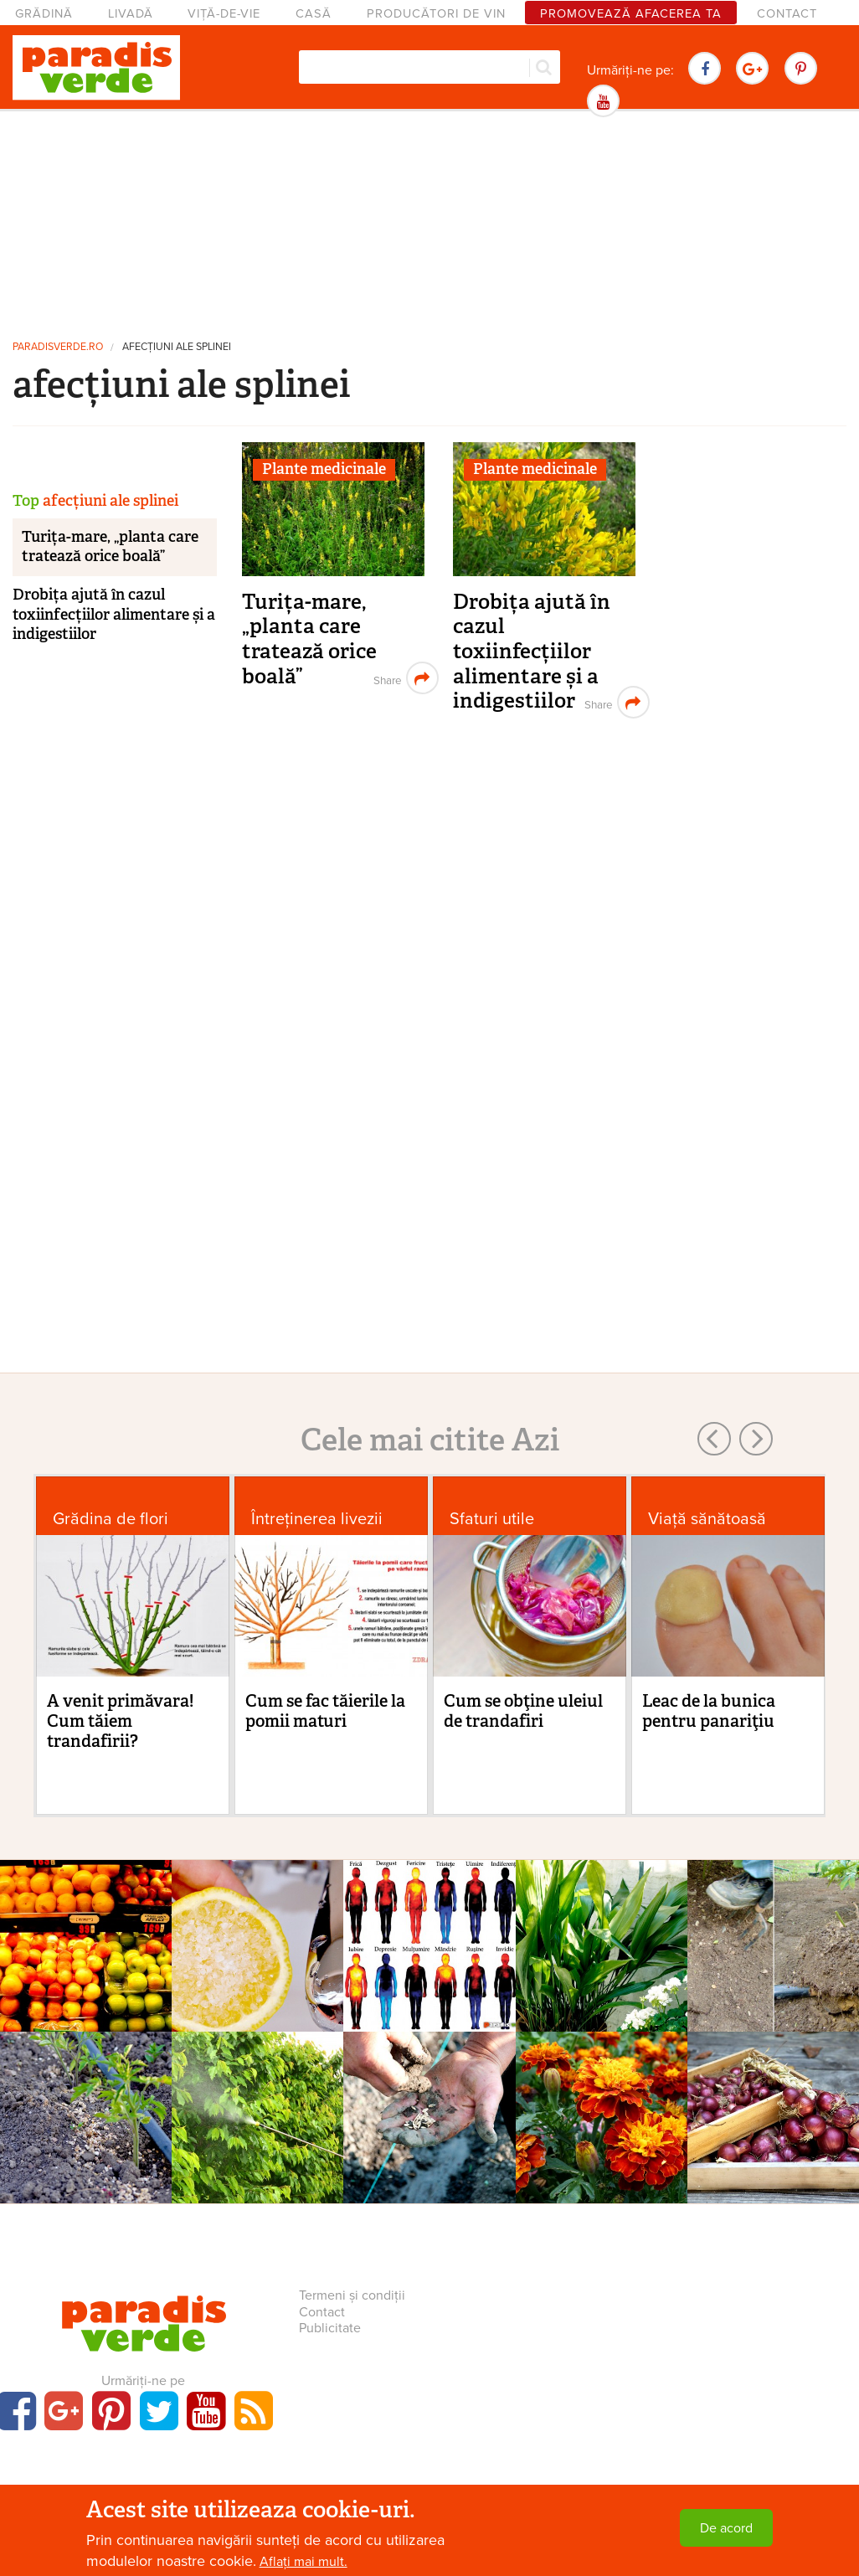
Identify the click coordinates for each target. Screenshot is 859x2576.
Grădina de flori (110, 1518)
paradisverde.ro (58, 347)
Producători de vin (436, 14)
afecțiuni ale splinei (176, 347)
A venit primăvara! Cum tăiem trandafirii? (120, 1721)
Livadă (130, 14)
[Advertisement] (429, 222)
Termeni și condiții (352, 2295)
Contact (787, 14)
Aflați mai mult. (303, 2561)
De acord (726, 2528)
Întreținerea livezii (317, 1518)
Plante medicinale (324, 469)
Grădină (44, 14)
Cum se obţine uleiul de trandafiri (523, 1711)
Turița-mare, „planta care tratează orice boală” (309, 639)
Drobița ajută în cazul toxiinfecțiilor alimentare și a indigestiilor (531, 651)
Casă (314, 14)
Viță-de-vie (224, 14)
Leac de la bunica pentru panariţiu (708, 1711)
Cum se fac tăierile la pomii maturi (325, 1711)
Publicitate (330, 2328)
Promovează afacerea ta (631, 14)
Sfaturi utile (492, 1518)
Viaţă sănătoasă (707, 1518)
